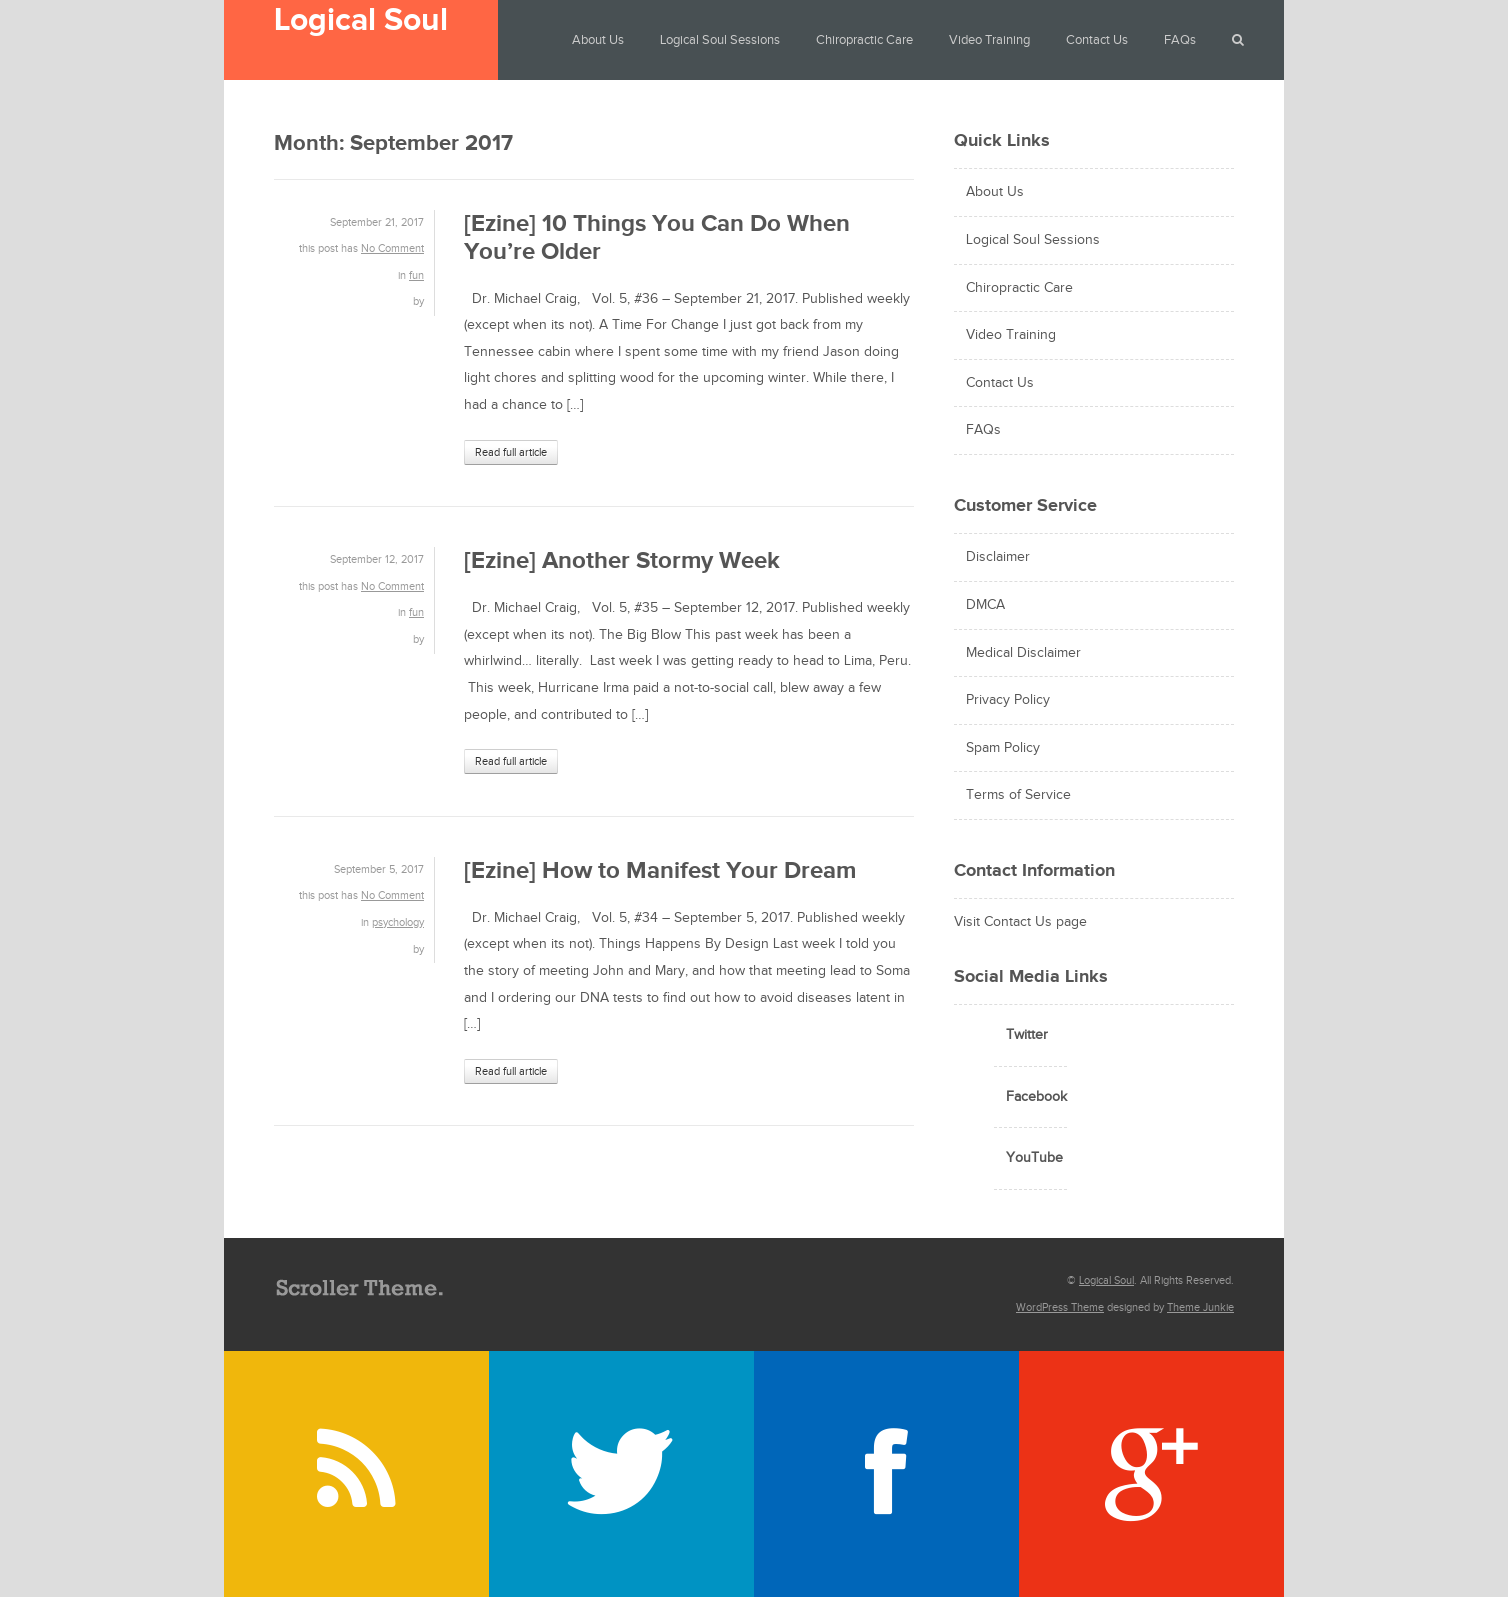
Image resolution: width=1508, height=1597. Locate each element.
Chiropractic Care (864, 40)
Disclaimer (998, 557)
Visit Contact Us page (1020, 922)
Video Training (989, 40)
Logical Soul (361, 20)
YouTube (1034, 1158)
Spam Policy (1003, 748)
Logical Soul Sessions (720, 40)
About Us (598, 40)
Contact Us (1097, 40)
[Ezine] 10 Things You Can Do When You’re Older (657, 237)
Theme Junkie (1200, 1307)
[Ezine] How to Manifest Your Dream (660, 870)
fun (416, 275)
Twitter (1027, 1035)
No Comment (392, 248)
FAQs (1180, 40)
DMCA (985, 605)
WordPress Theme (1060, 1307)
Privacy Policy (1008, 700)
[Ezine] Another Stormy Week (622, 560)
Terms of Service (1018, 795)
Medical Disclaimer (1023, 653)
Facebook (1036, 1097)
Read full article (511, 452)
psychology (398, 922)
